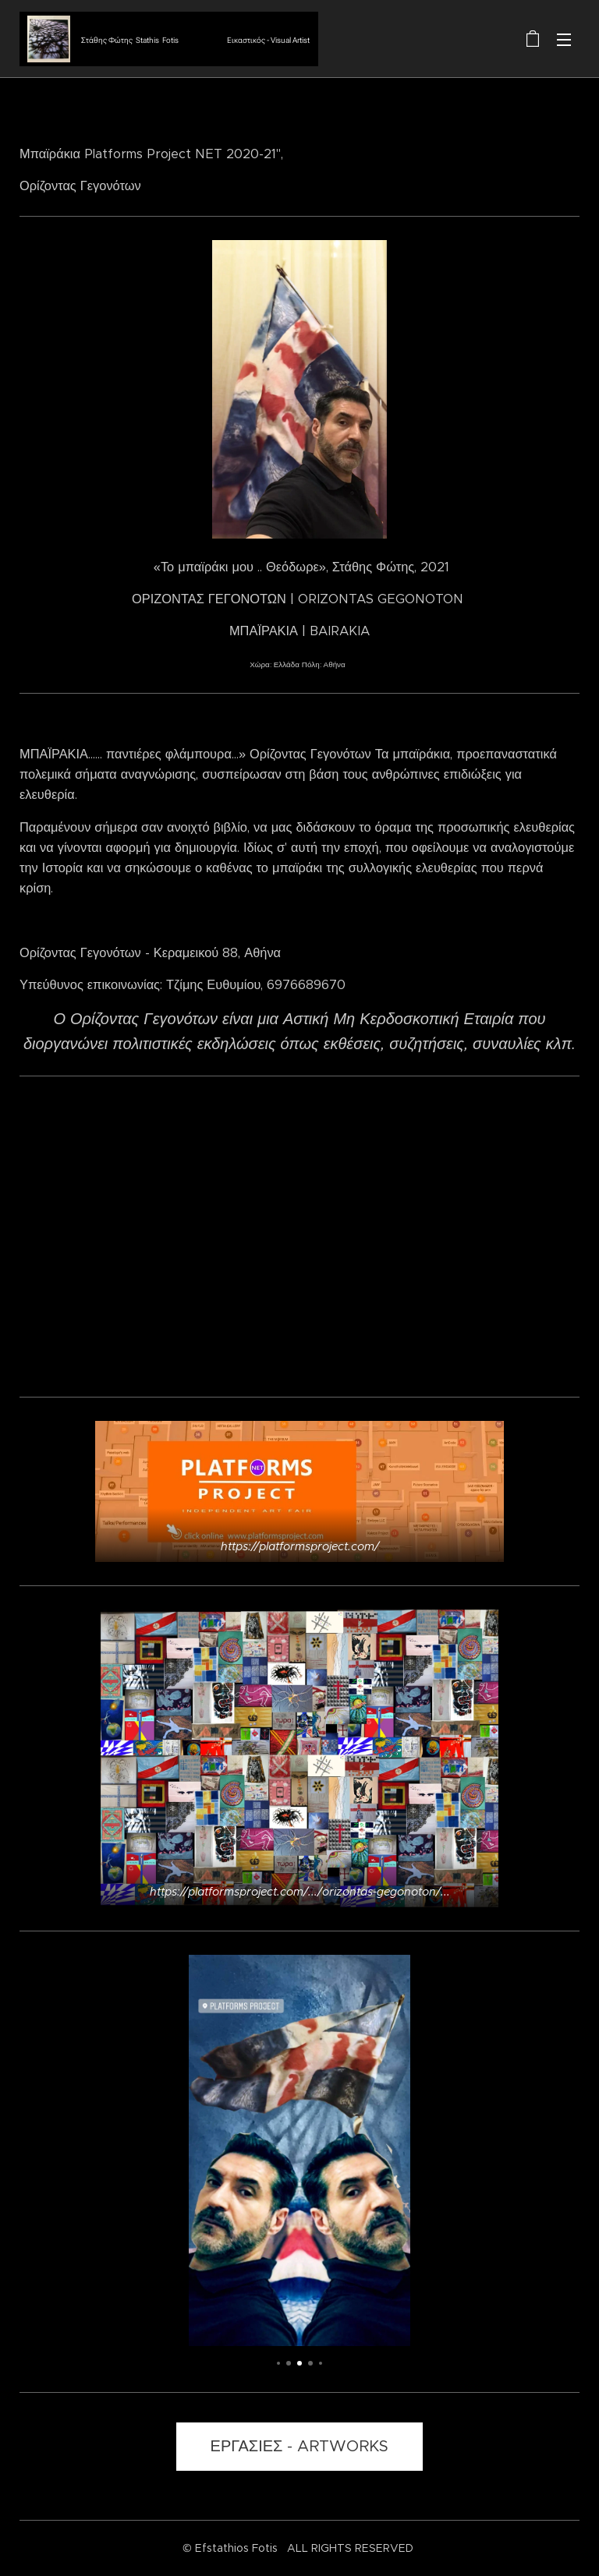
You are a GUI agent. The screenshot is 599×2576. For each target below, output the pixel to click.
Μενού (564, 40)
